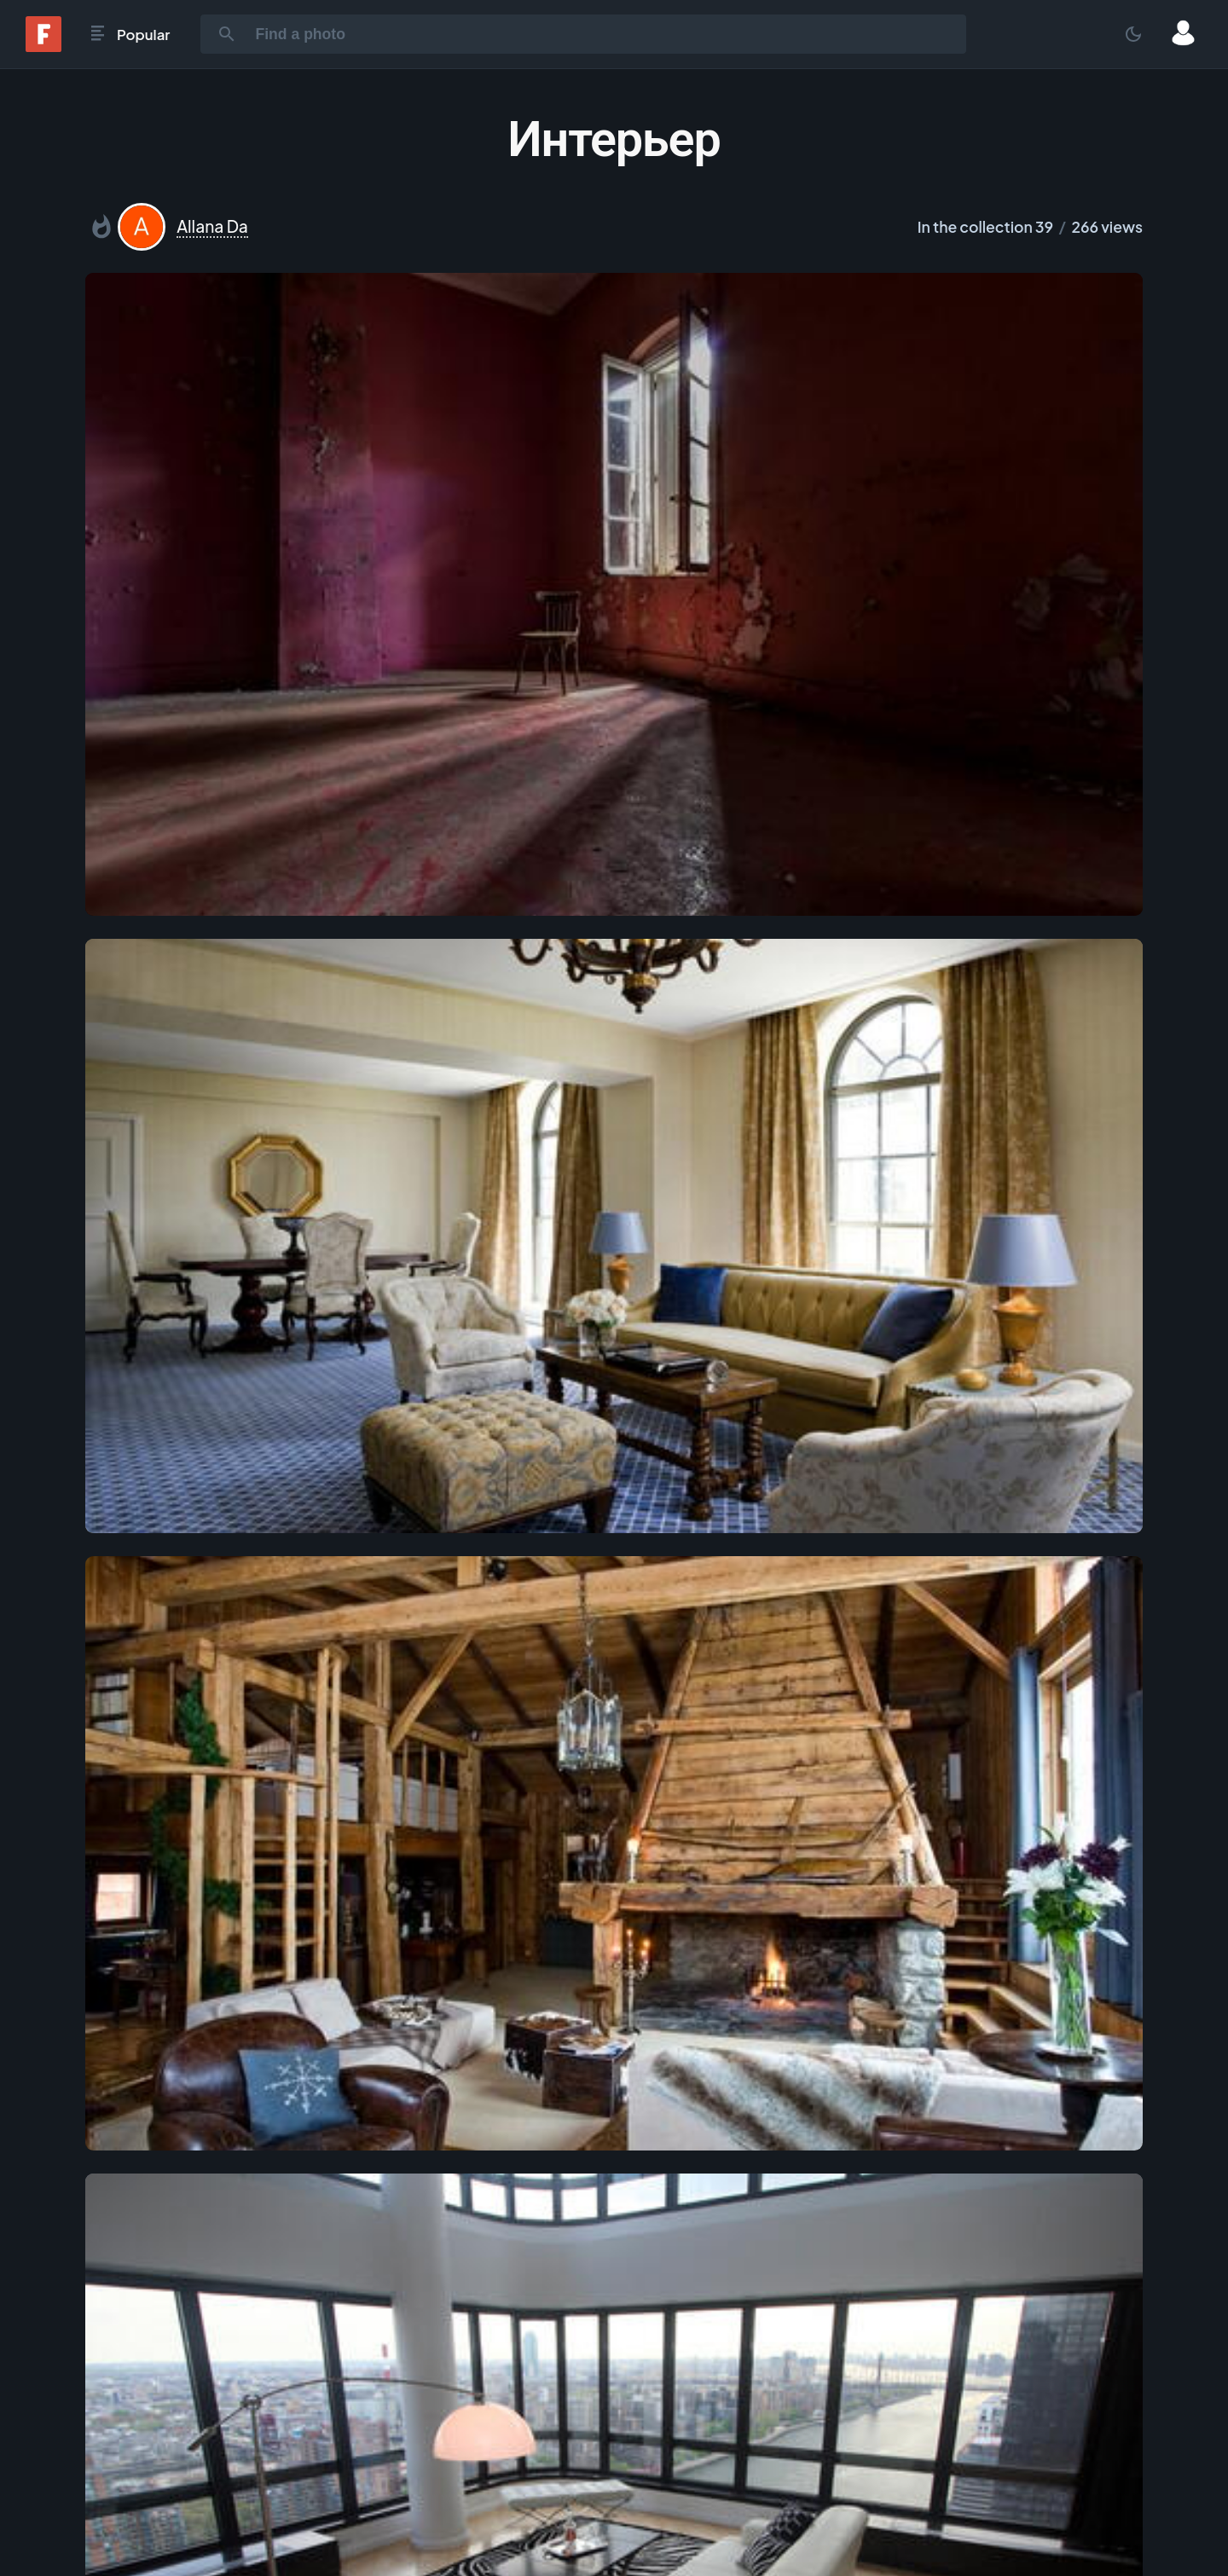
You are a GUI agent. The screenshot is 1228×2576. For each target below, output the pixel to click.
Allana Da (212, 226)
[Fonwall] (43, 46)
